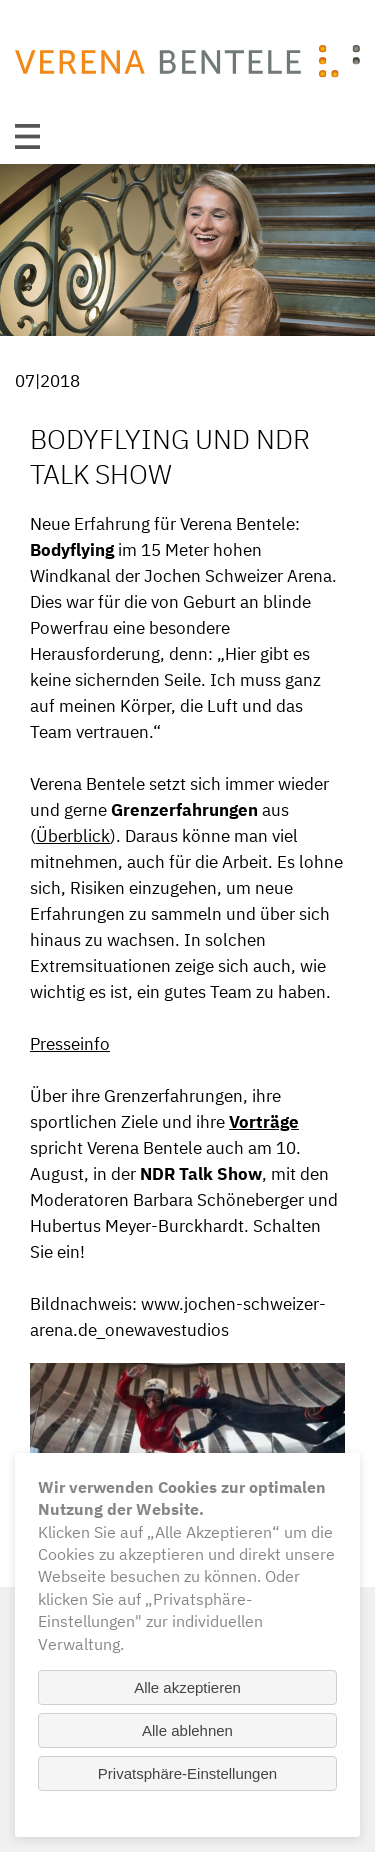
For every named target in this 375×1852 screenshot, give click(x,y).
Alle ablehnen (187, 1730)
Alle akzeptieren (187, 1687)
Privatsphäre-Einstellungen (187, 1773)
